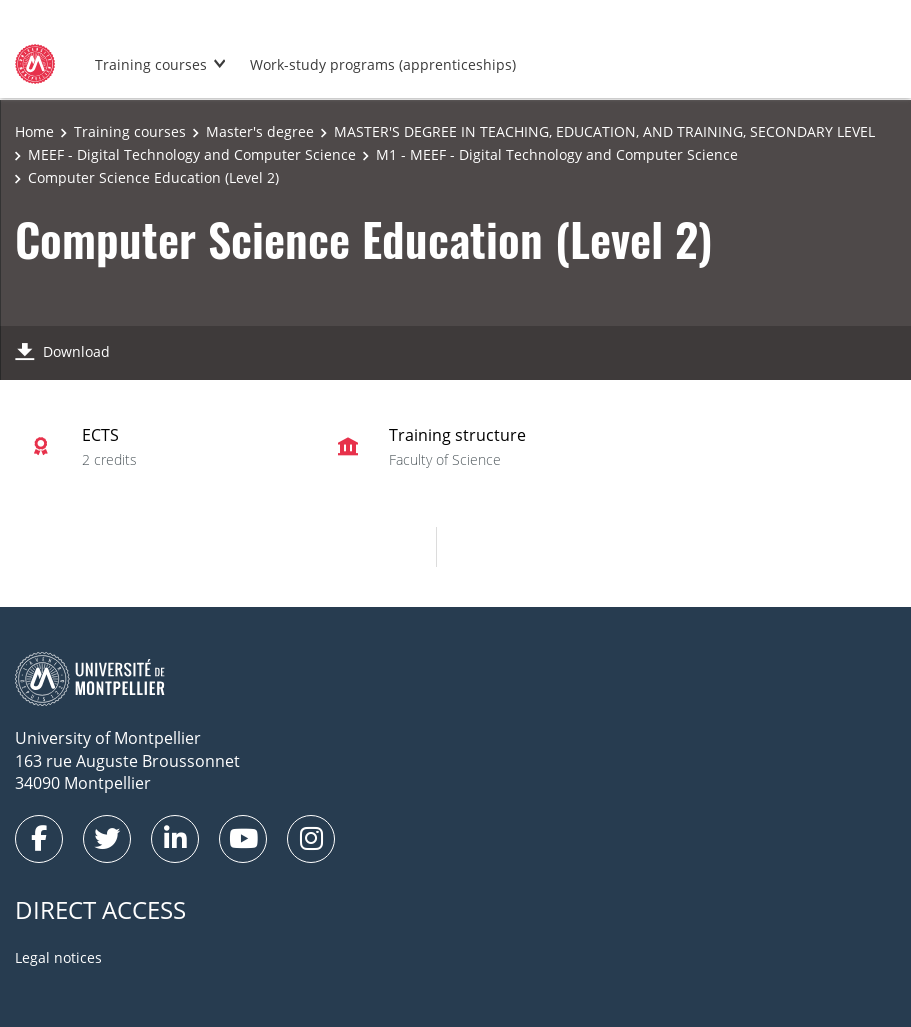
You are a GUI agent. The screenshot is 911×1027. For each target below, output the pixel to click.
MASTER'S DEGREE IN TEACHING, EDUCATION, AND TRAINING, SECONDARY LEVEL (604, 131)
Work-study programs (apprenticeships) (383, 64)
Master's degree (260, 131)
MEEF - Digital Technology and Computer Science (192, 154)
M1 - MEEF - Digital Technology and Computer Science (557, 154)
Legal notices (58, 957)
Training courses (151, 64)
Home (34, 131)
